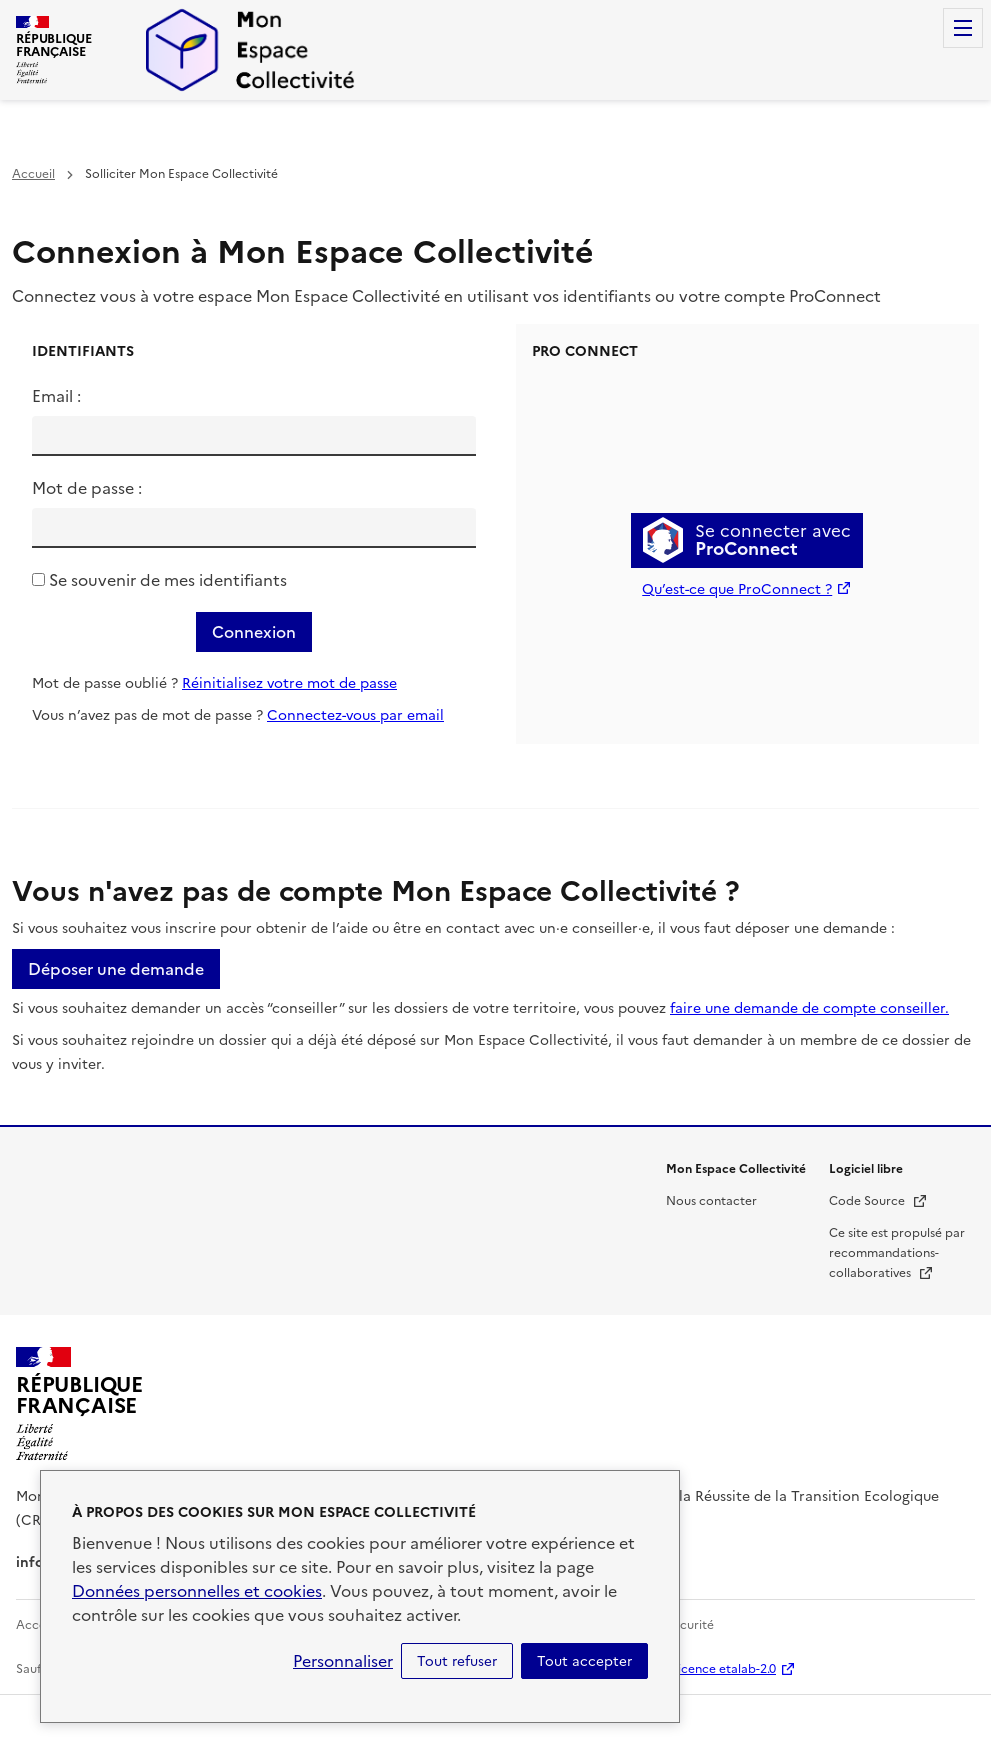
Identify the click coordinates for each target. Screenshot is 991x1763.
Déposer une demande (116, 969)
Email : (56, 396)
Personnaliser (343, 1661)
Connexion (254, 632)
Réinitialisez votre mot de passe (289, 683)
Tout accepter (584, 1661)
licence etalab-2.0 (725, 1669)
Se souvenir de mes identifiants (168, 580)
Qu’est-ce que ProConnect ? (737, 589)
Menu (963, 28)
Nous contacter (711, 1201)
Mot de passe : (87, 488)
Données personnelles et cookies (197, 1591)
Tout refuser (457, 1661)
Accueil (33, 174)
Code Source (878, 1201)
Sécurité (690, 1625)
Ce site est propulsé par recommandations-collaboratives (897, 1253)
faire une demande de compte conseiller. (809, 1008)
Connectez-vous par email (355, 715)
